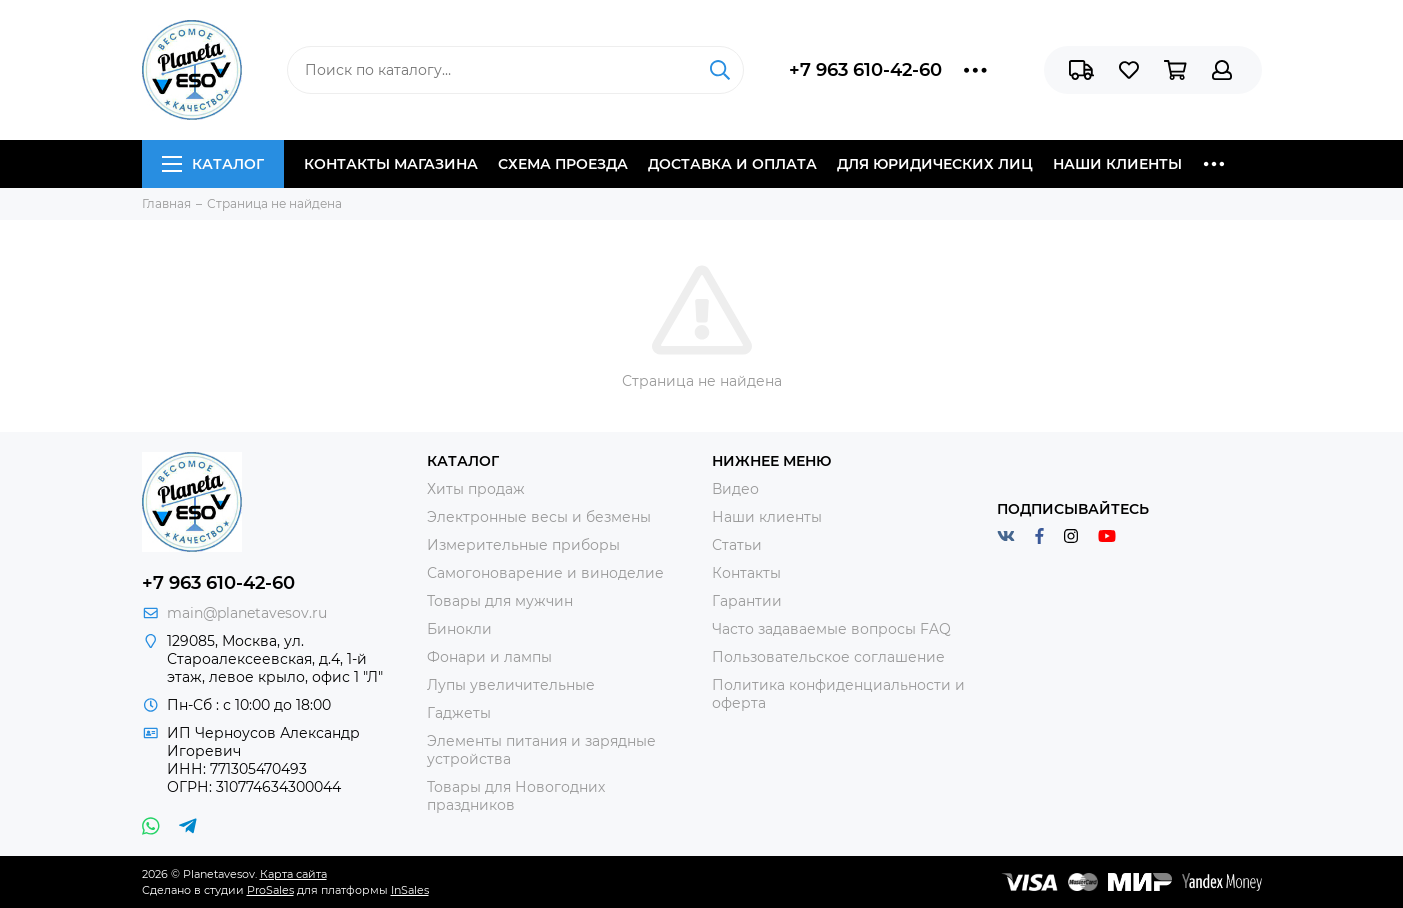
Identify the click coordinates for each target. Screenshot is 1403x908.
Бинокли (459, 629)
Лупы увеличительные (511, 685)
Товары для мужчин (500, 601)
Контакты (746, 573)
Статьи (737, 545)
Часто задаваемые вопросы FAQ (831, 629)
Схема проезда (563, 164)
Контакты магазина (391, 164)
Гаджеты (459, 713)
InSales (410, 890)
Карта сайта (293, 874)
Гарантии (747, 601)
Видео (735, 489)
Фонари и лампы (489, 657)
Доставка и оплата (732, 164)
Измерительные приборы (523, 545)
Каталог (213, 164)
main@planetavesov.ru (247, 613)
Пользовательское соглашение (828, 657)
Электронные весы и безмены (539, 517)
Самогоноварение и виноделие (545, 573)
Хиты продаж (476, 489)
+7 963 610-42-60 (865, 70)
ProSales (270, 890)
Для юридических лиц (935, 164)
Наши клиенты (1117, 164)
